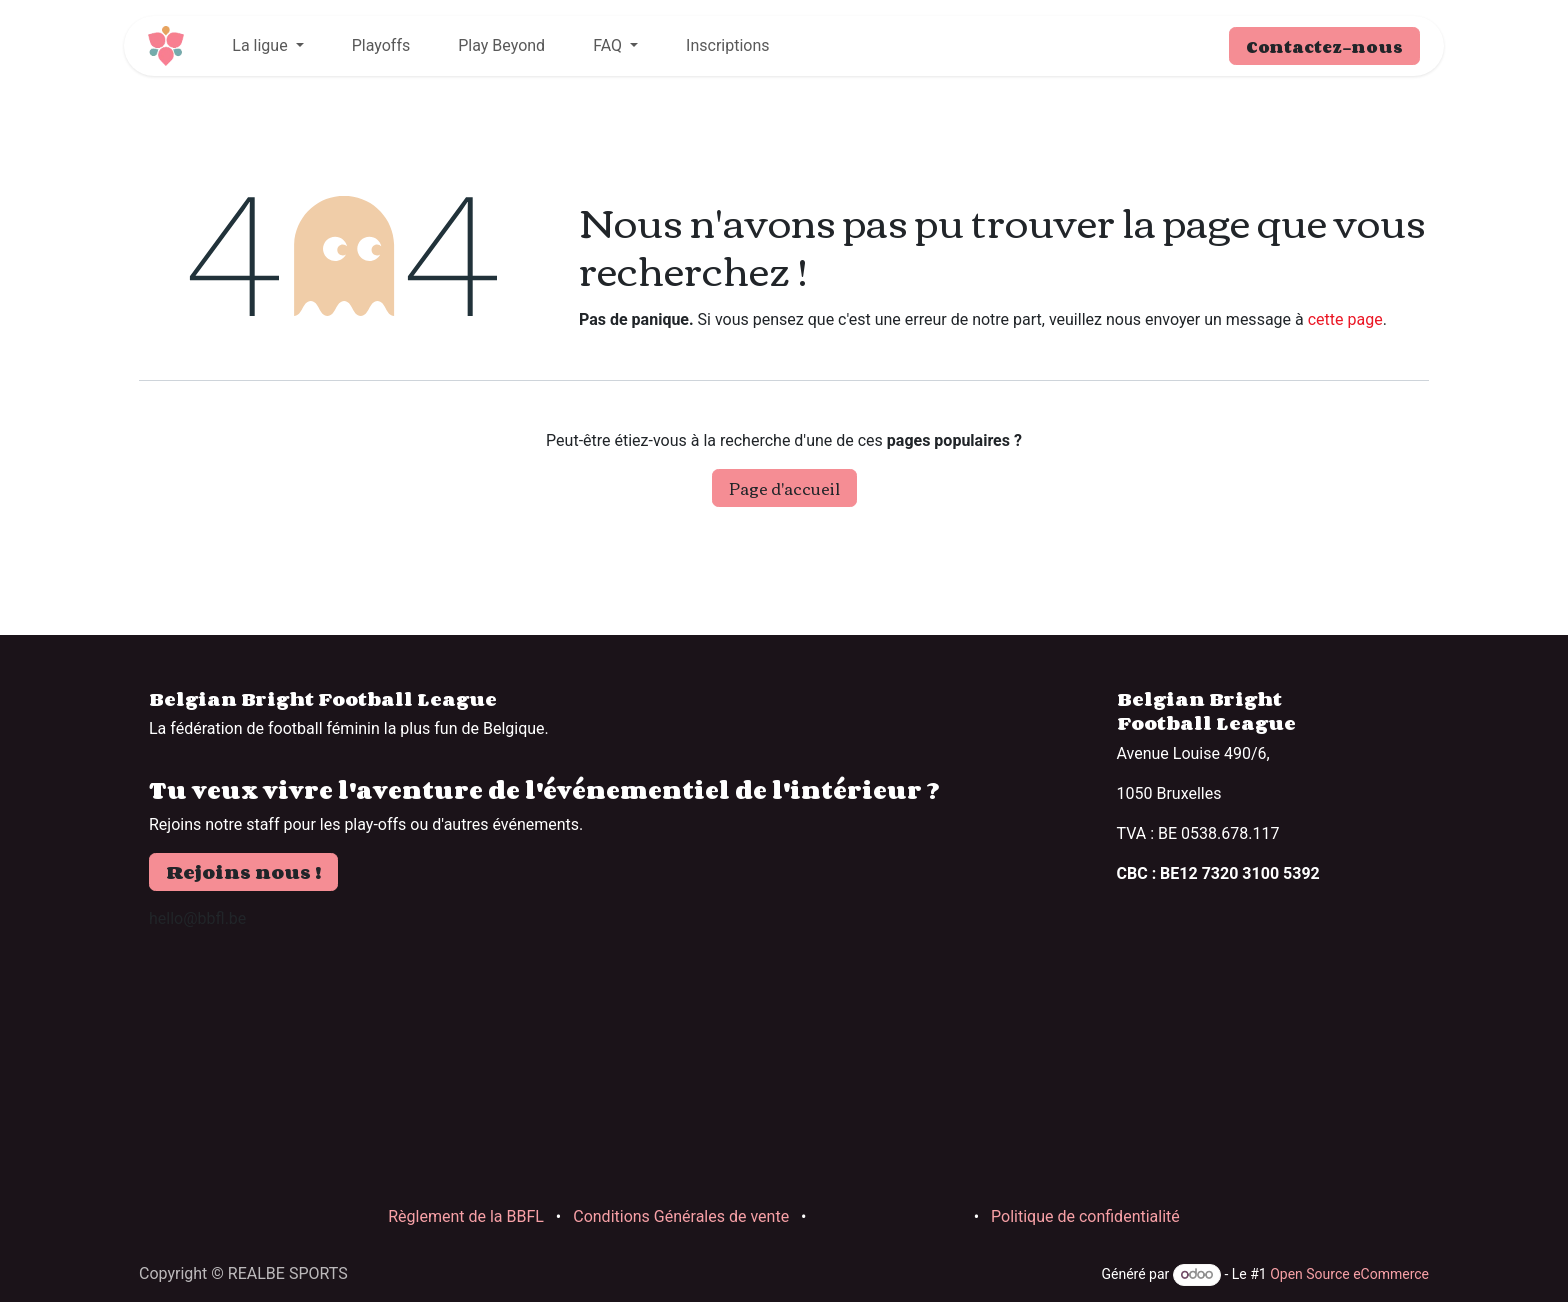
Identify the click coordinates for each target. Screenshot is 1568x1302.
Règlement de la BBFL (466, 1216)
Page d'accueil (784, 488)
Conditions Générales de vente (681, 1216)
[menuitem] (267, 46)
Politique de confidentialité (1085, 1216)
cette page (1345, 319)
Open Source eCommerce (1349, 1274)
